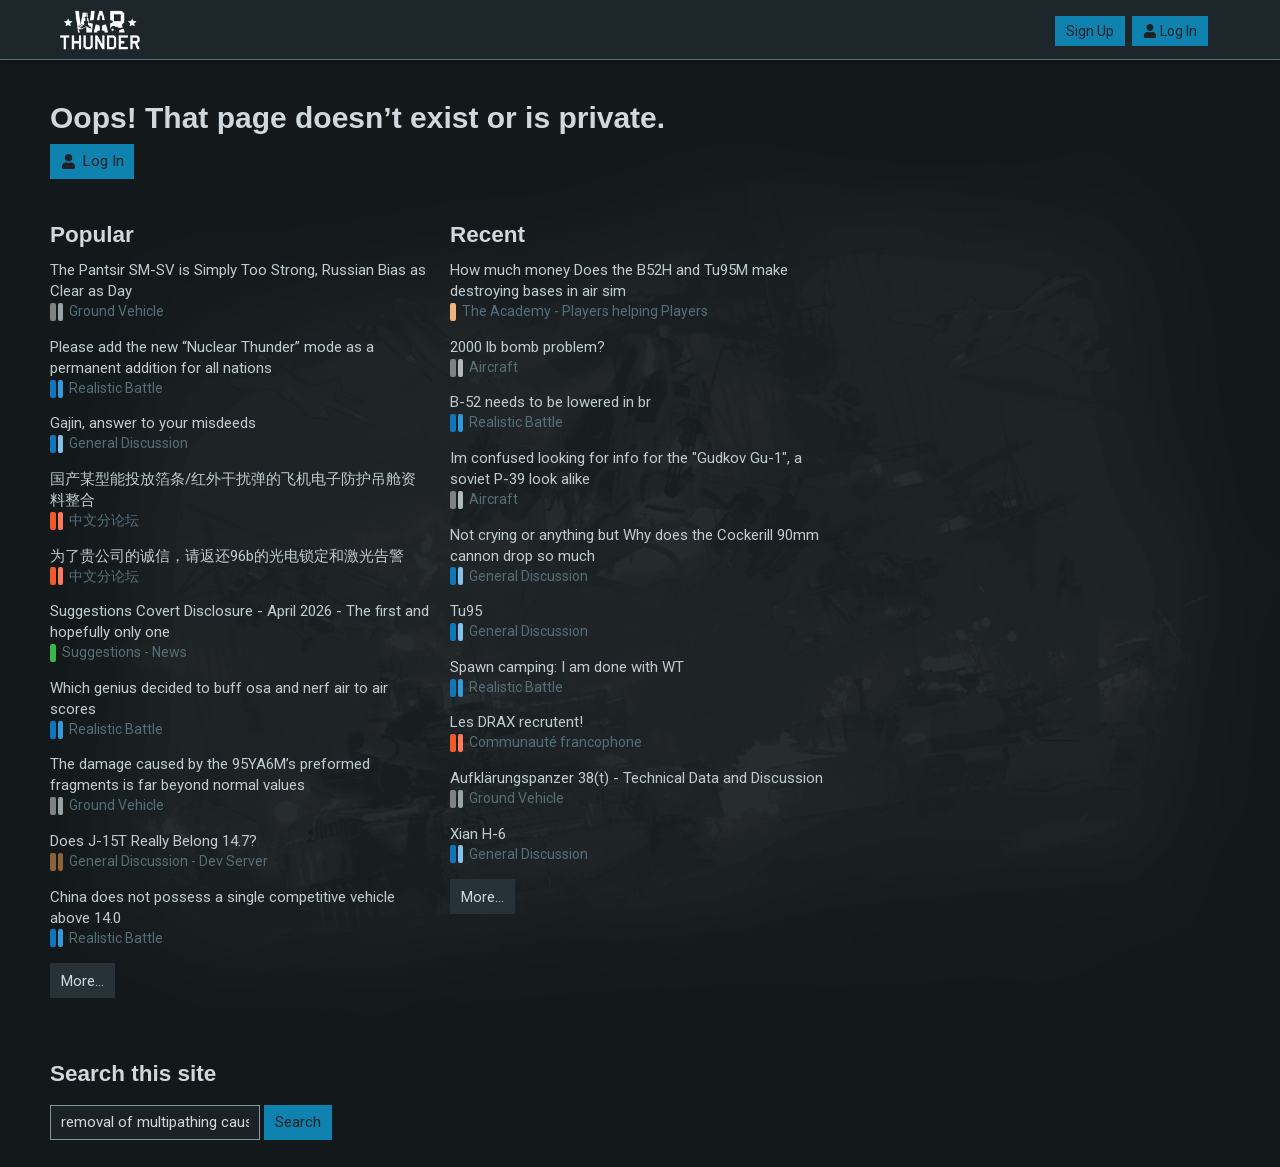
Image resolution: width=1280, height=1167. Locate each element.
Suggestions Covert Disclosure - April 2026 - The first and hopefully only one (239, 621)
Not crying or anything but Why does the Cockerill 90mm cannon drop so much (634, 545)
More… (82, 981)
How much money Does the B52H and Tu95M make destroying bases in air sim (619, 280)
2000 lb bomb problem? (527, 347)
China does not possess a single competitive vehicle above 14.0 (222, 907)
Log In (1170, 31)
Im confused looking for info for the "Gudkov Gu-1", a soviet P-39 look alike (626, 468)
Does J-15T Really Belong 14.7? (153, 841)
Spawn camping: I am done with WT (567, 667)
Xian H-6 (478, 834)
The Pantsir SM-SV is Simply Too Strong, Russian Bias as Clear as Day (238, 280)
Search (298, 1122)
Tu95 (466, 611)
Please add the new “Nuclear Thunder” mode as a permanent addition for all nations (212, 357)
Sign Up (1090, 31)
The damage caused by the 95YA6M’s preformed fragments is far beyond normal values (210, 774)
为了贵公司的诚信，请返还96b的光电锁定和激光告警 (227, 556)
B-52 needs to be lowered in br (550, 402)
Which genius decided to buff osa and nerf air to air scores (219, 698)
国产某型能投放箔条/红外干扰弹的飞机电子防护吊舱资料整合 (233, 489)
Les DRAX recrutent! (516, 722)
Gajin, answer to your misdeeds (153, 423)
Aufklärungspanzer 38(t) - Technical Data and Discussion (636, 778)
